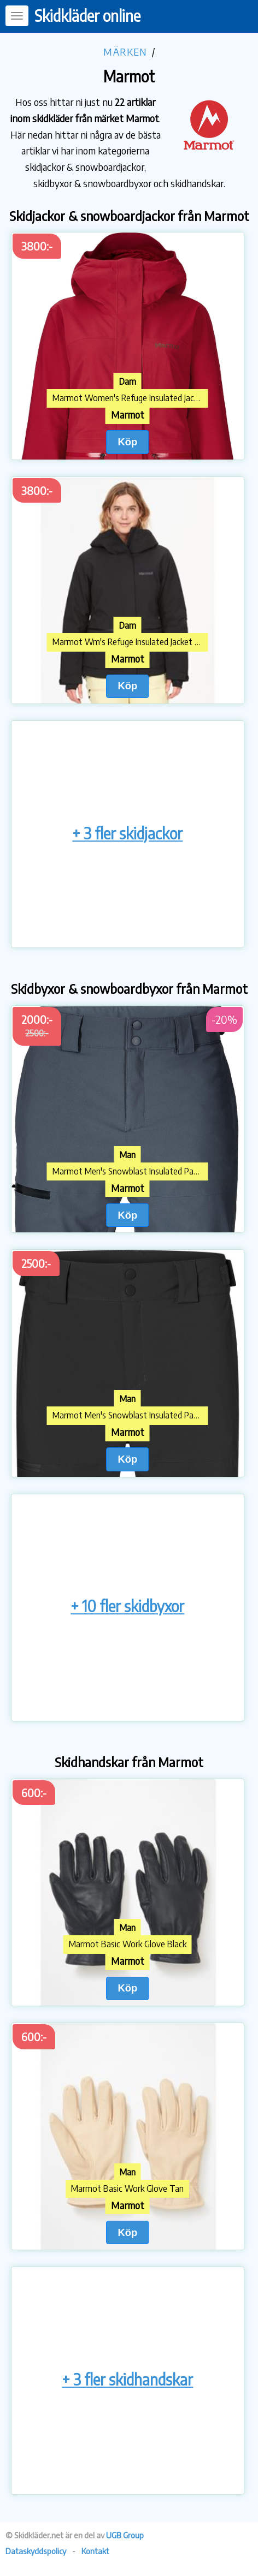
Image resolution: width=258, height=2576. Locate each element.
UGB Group (125, 2535)
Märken (125, 51)
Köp (128, 442)
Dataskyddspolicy (35, 2551)
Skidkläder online (87, 15)
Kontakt (95, 2551)
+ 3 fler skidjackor (127, 833)
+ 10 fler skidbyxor (127, 1606)
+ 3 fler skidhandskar (127, 2379)
